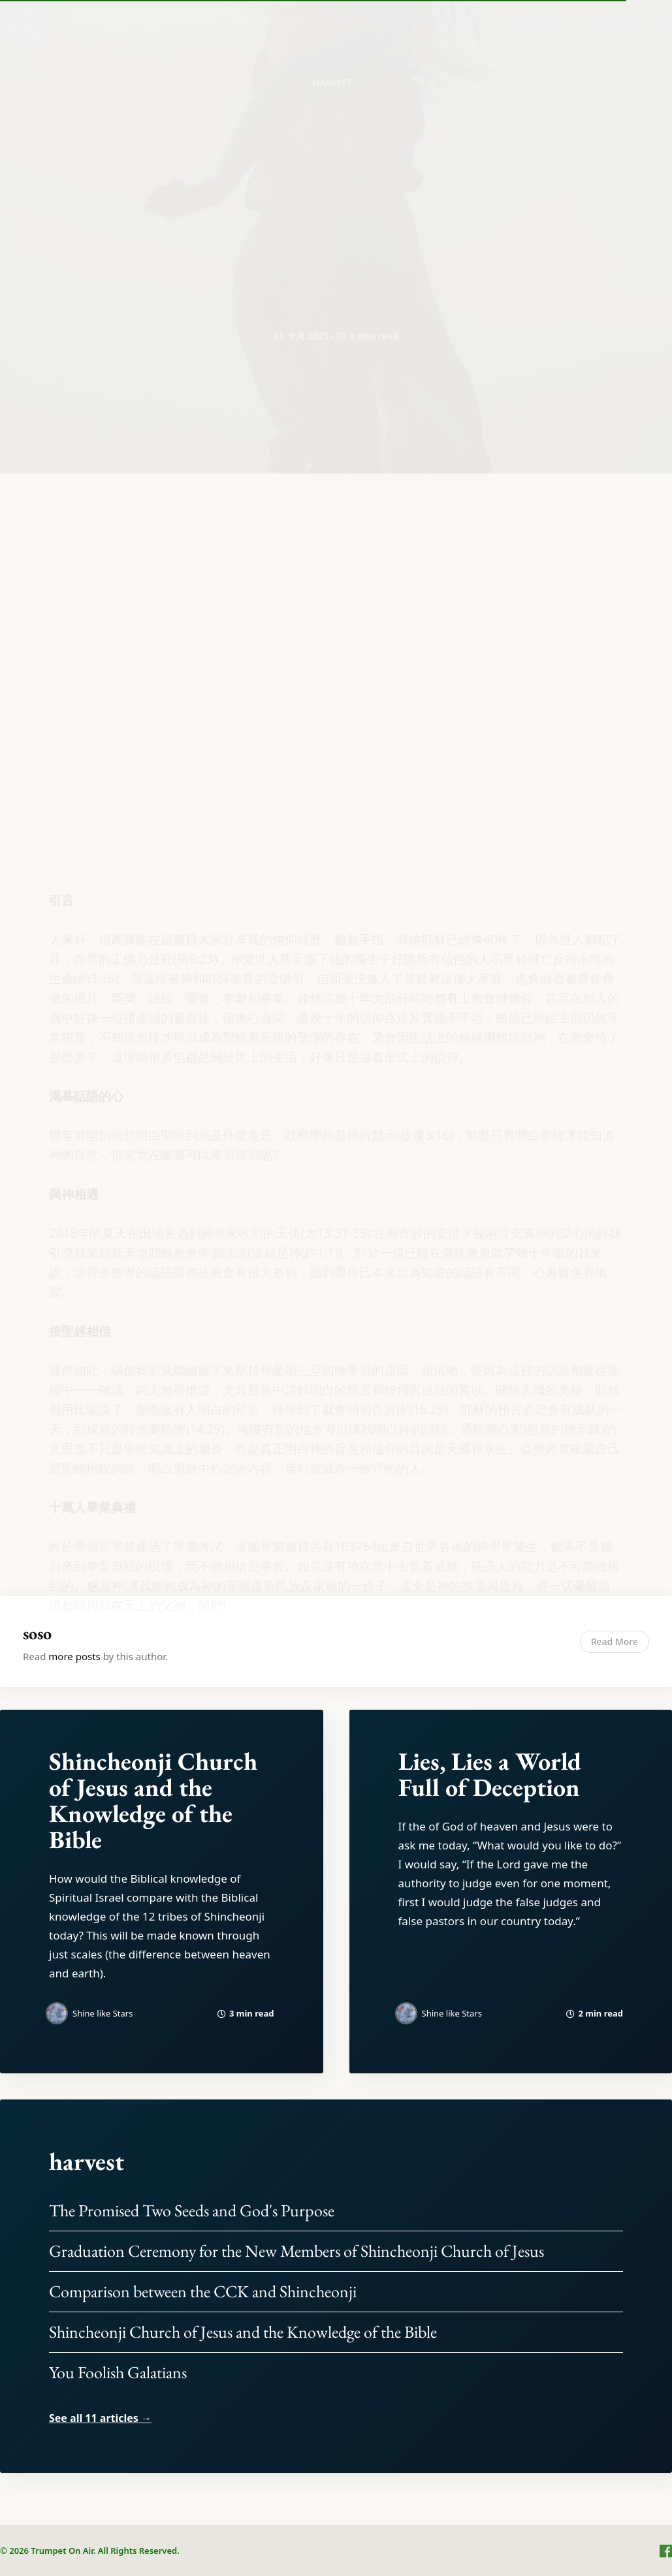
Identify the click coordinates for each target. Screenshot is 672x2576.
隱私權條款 (533, 25)
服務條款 (609, 25)
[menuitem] (393, 25)
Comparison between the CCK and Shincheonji (203, 2291)
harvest (86, 2161)
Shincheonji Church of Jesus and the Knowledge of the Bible (153, 1800)
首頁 (393, 25)
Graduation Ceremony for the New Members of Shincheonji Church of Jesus (296, 2251)
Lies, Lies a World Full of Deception (489, 1774)
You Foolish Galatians (118, 2372)
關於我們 (456, 25)
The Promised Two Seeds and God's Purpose (191, 2210)
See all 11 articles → (100, 2418)
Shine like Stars (102, 2013)
